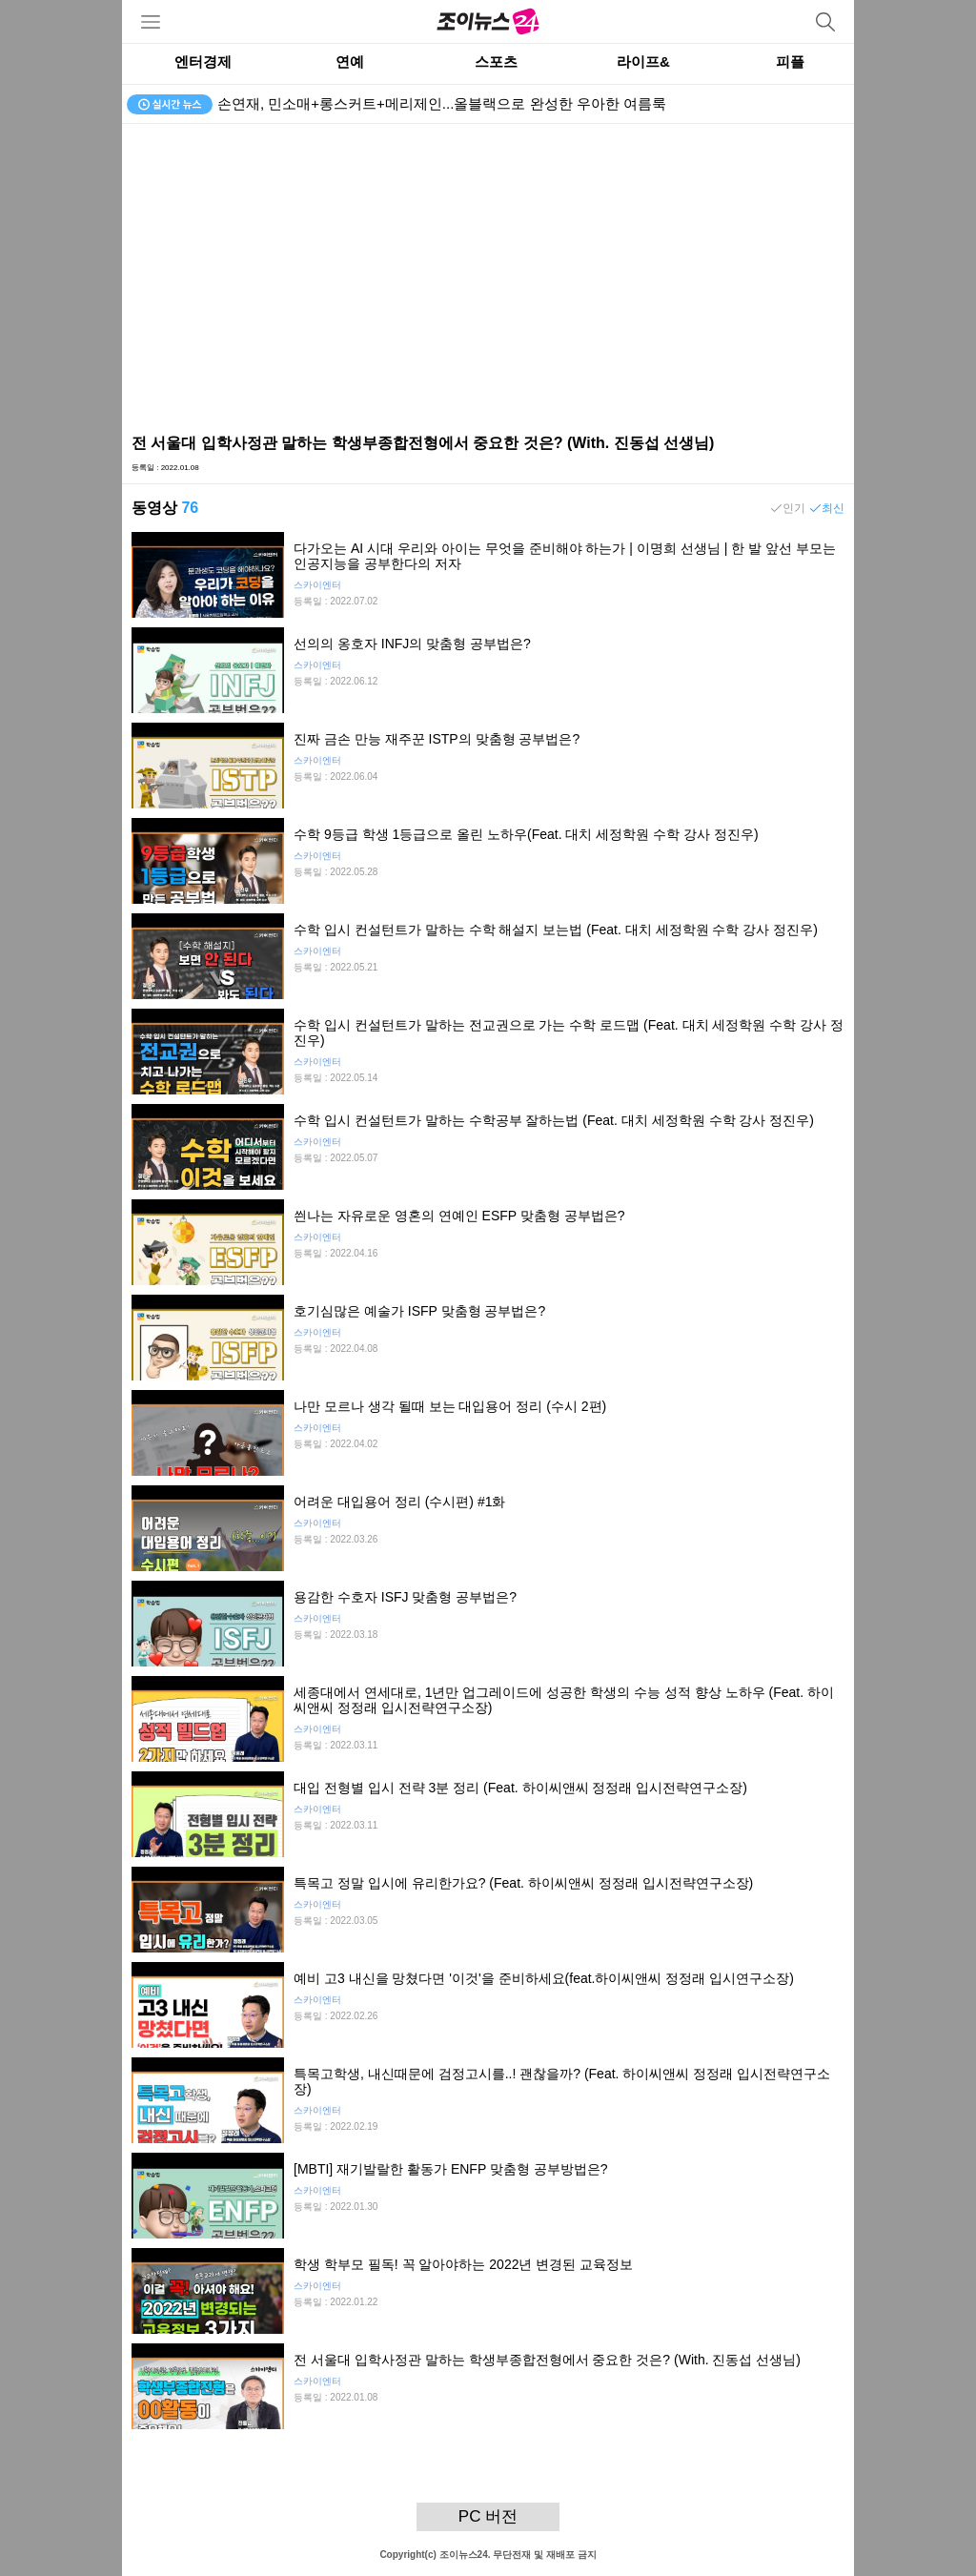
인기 (794, 508)
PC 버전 (488, 2516)
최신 (833, 508)
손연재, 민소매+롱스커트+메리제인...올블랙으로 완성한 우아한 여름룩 (441, 103)
